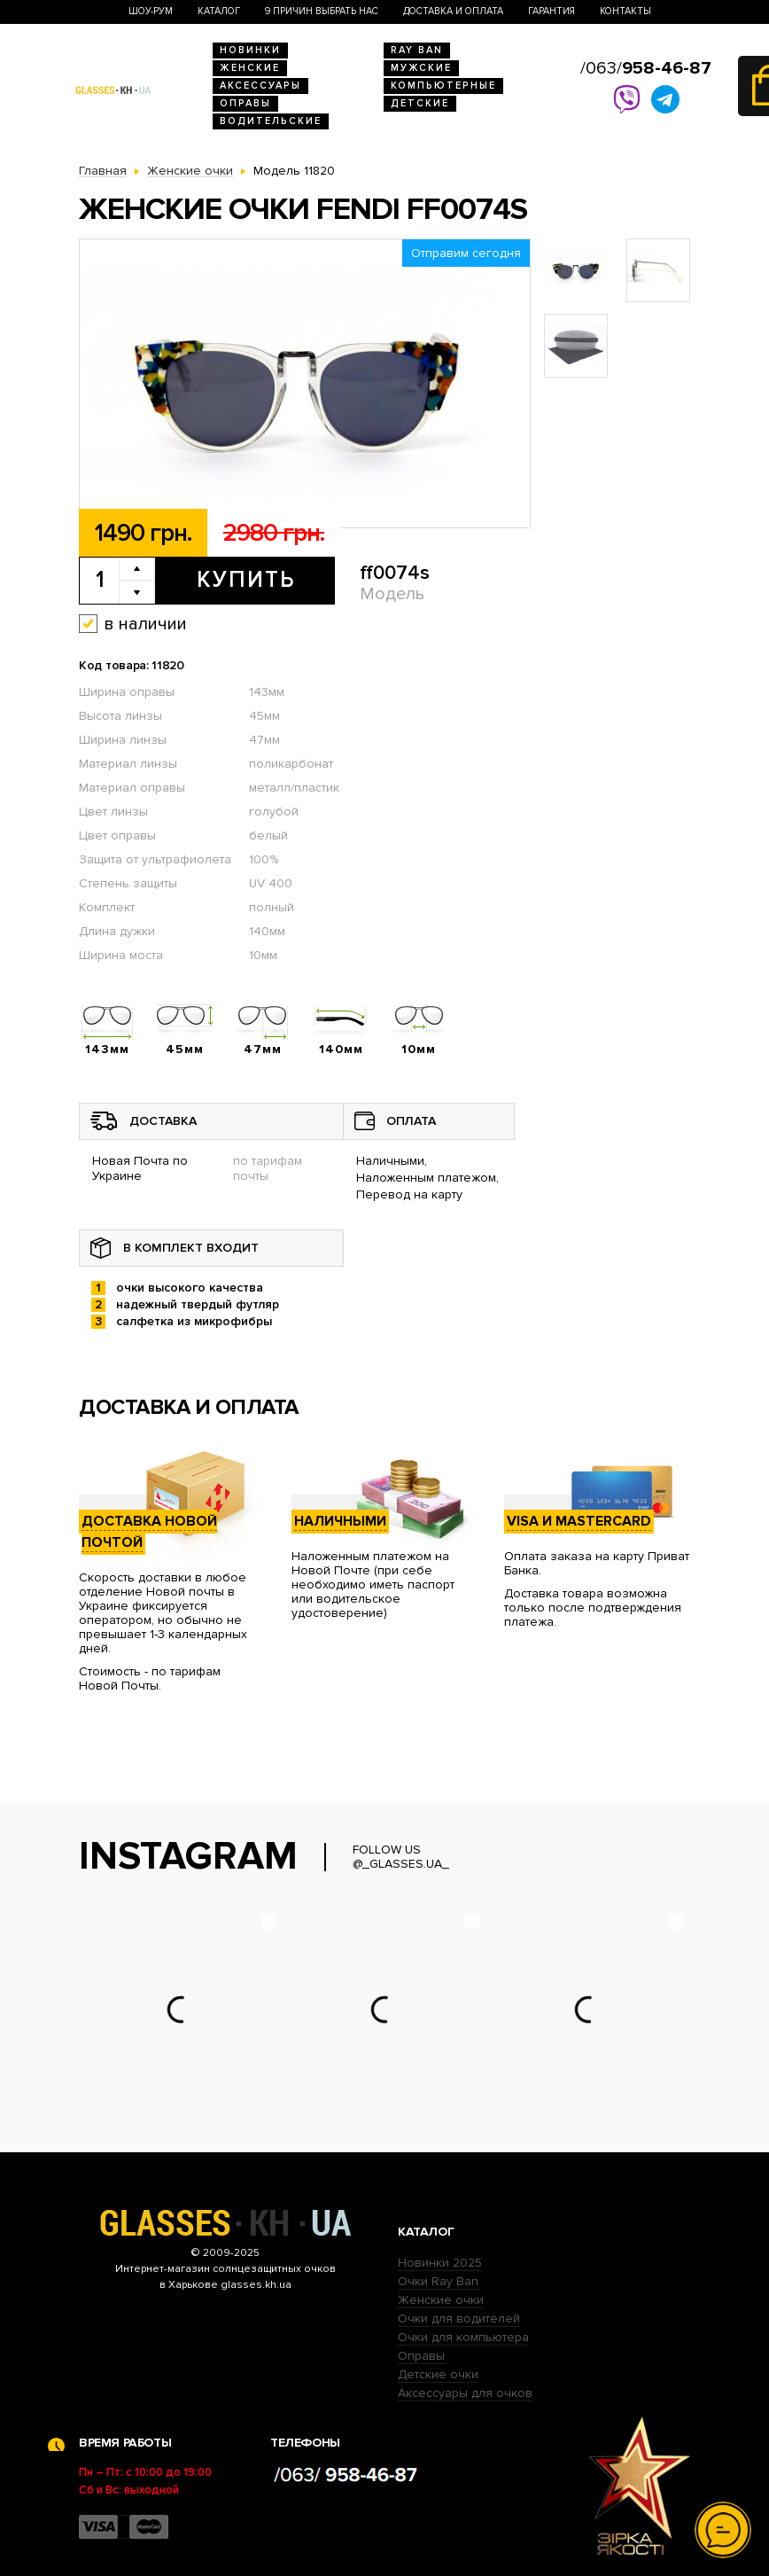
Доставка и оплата (453, 11)
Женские (250, 68)
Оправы (245, 103)
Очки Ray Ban (438, 2281)
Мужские (421, 68)
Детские (420, 103)
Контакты (625, 11)
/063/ (645, 68)
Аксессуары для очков (465, 2392)
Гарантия (551, 11)
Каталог (219, 11)
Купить (246, 579)
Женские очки (441, 2299)
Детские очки (438, 2374)
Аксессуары (260, 85)
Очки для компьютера (463, 2337)
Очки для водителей (459, 2318)
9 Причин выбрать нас (321, 11)
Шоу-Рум (150, 11)
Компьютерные (443, 85)
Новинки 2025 (440, 2262)
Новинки (250, 50)
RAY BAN (417, 50)
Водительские (271, 121)
